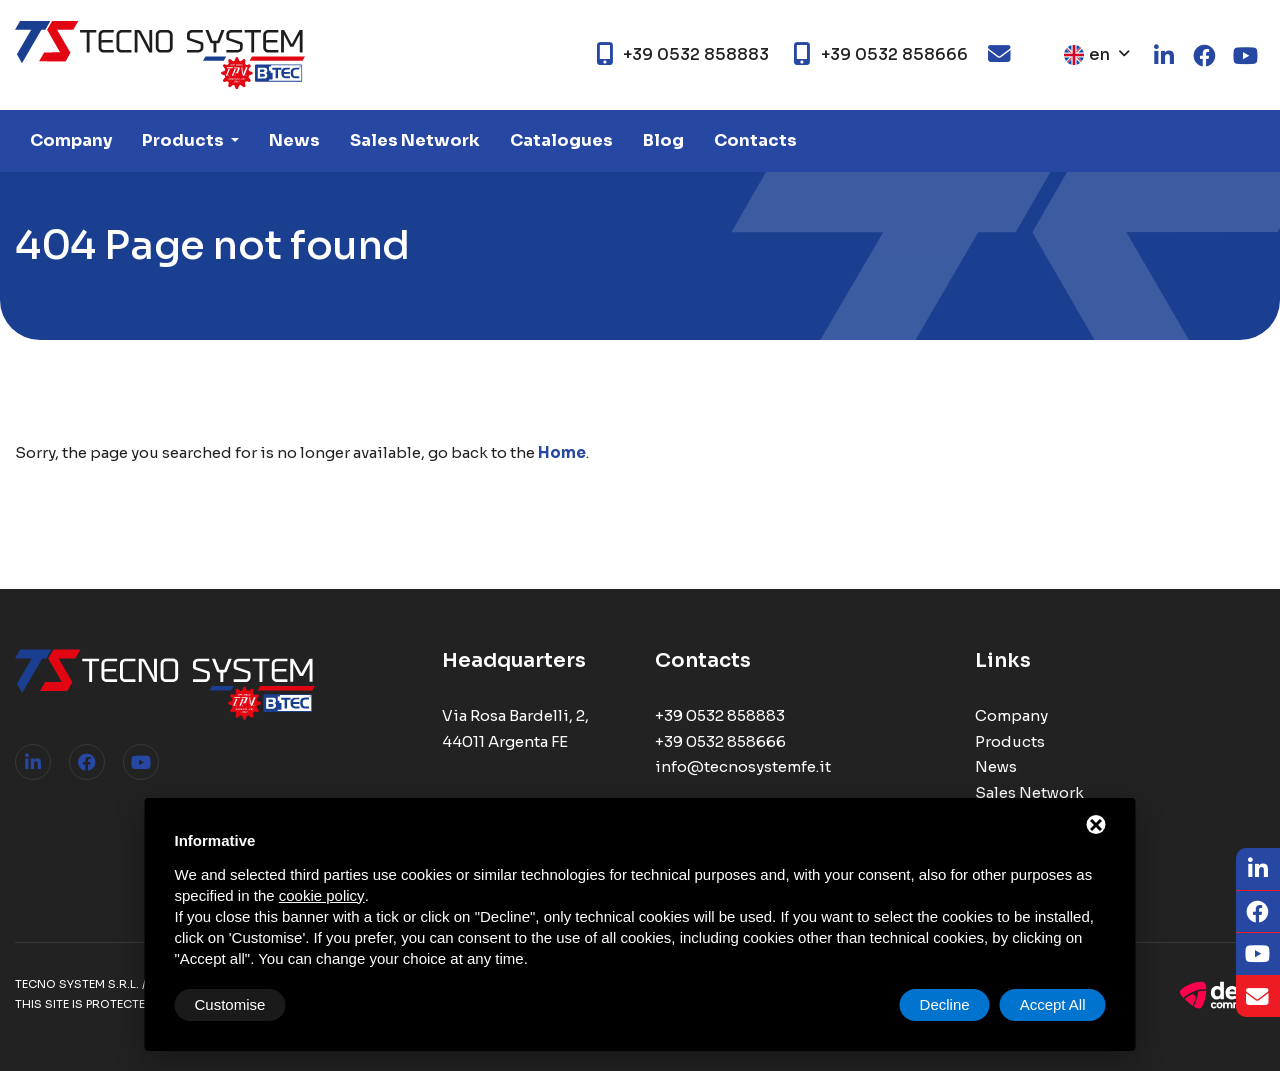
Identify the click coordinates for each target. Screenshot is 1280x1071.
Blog (663, 140)
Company (71, 140)
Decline (945, 1004)
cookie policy (322, 895)
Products (184, 140)
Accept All (1053, 1004)
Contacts (755, 140)
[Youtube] (1258, 954)
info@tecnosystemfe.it (743, 766)
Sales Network (415, 140)
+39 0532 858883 (720, 715)
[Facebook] (1258, 912)
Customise (230, 1004)
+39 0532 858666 (720, 741)
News (294, 140)
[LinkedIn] (1258, 869)
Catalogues (561, 140)
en (1087, 54)
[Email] (1258, 997)
